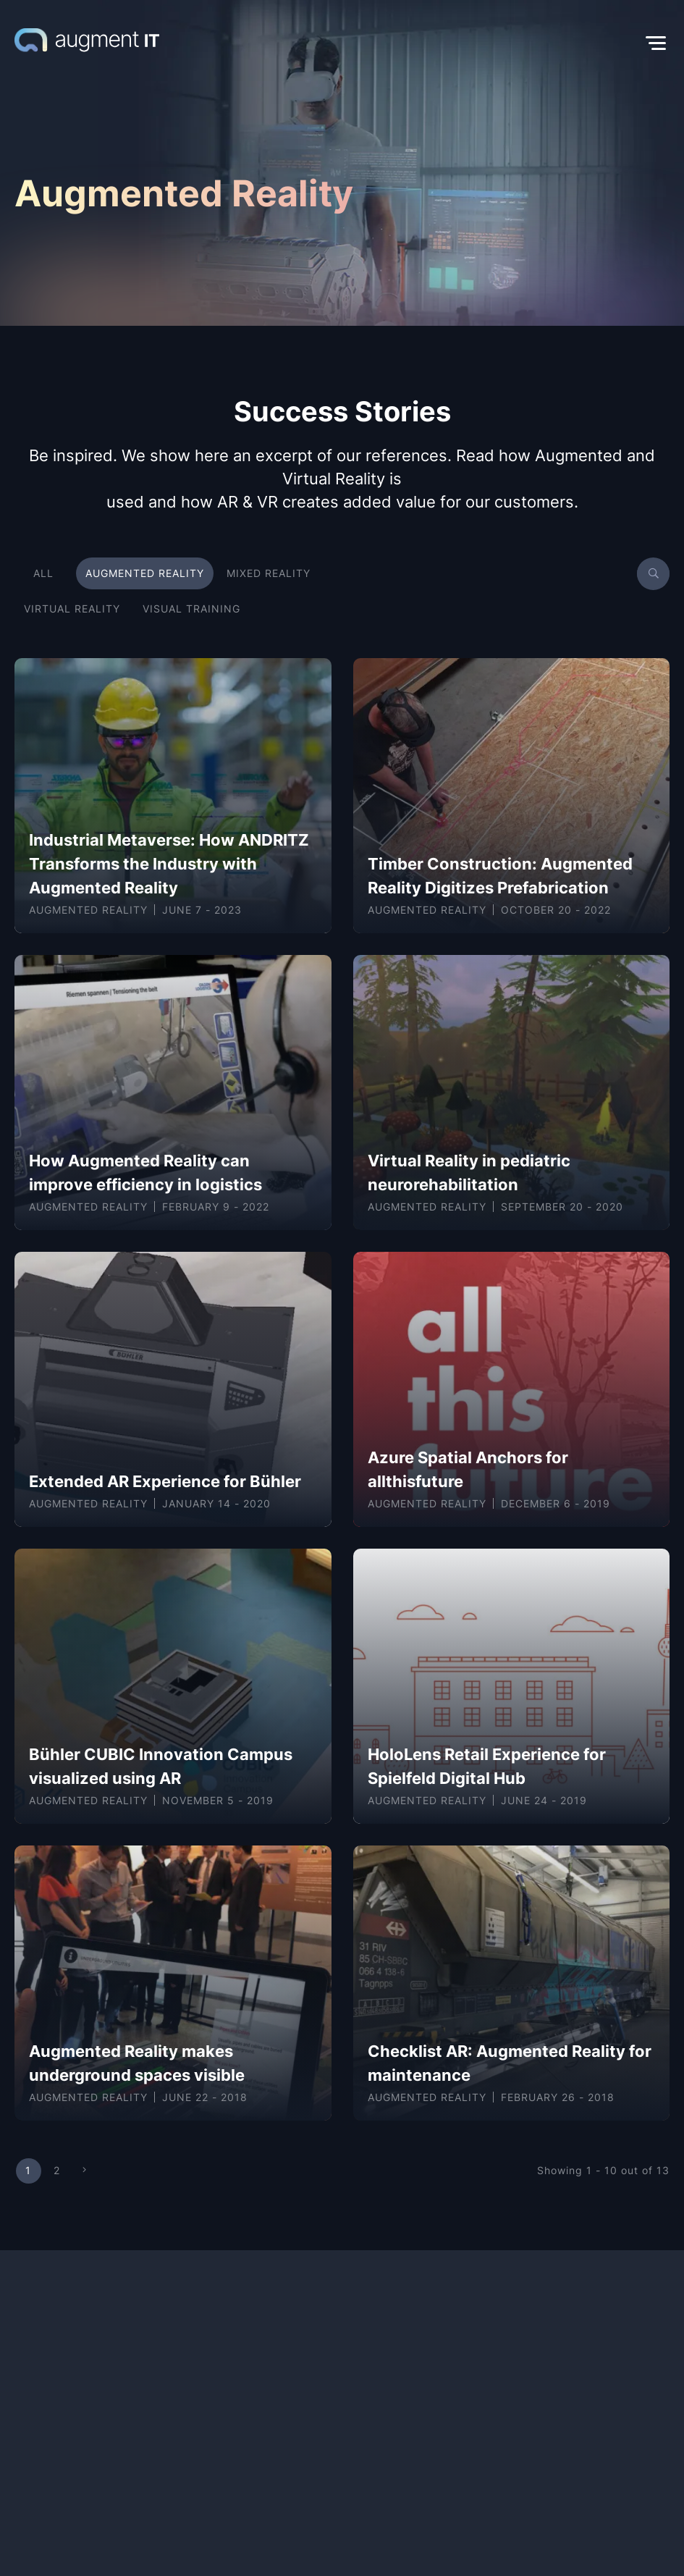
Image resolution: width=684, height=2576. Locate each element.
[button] (414, 43)
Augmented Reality (88, 910)
